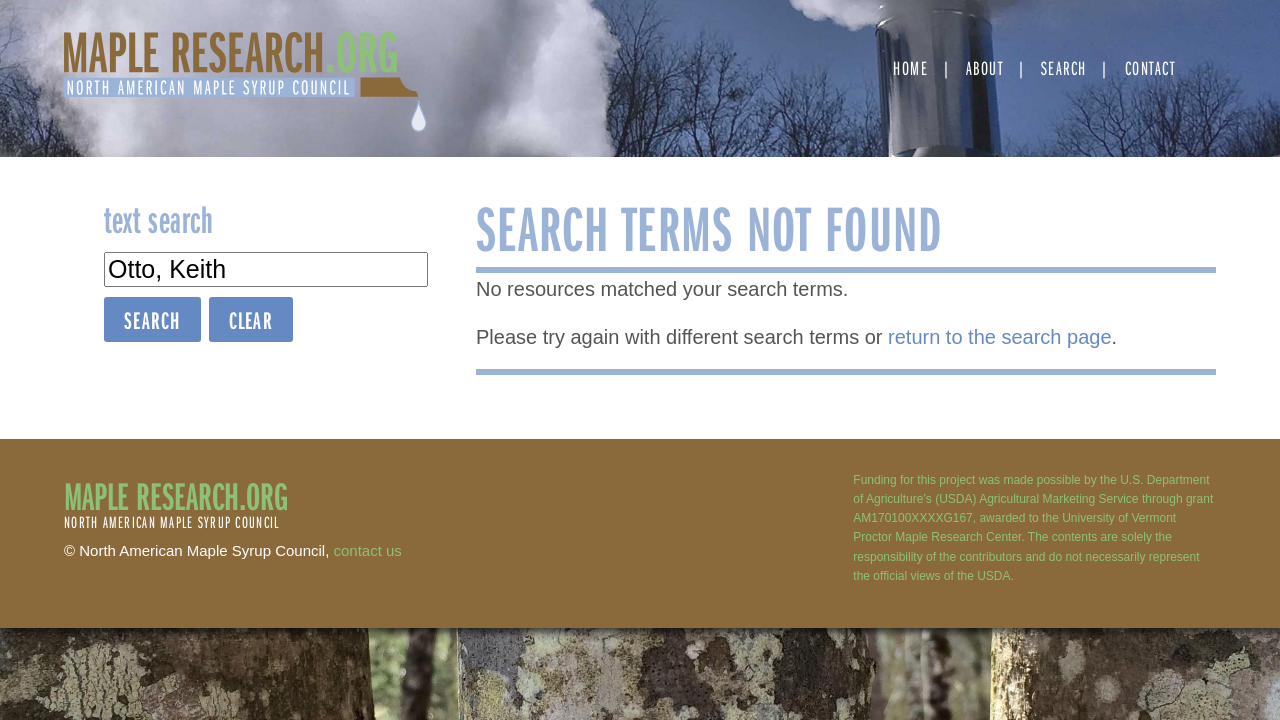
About (985, 67)
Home (910, 67)
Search (1064, 67)
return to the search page (999, 337)
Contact (1150, 67)
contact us (368, 550)
